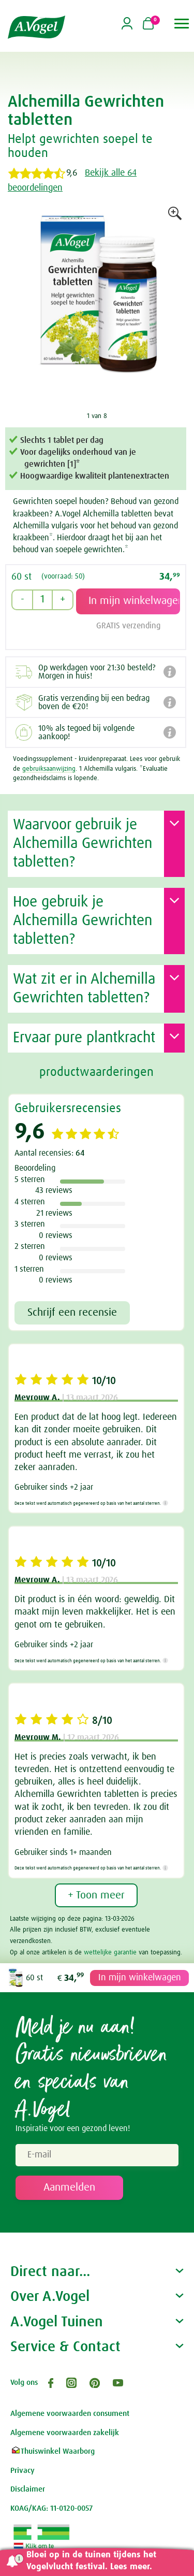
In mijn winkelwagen (139, 1977)
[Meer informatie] (165, 1503)
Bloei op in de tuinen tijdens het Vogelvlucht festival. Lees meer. (91, 2561)
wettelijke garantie (110, 1952)
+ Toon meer (96, 1895)
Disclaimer (27, 2489)
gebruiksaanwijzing (49, 769)
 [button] (181, 23)
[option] (97, 308)
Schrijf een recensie (72, 1312)
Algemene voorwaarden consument (69, 2413)
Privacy (22, 2470)
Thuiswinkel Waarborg (52, 2451)
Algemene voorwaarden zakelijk (64, 2433)
